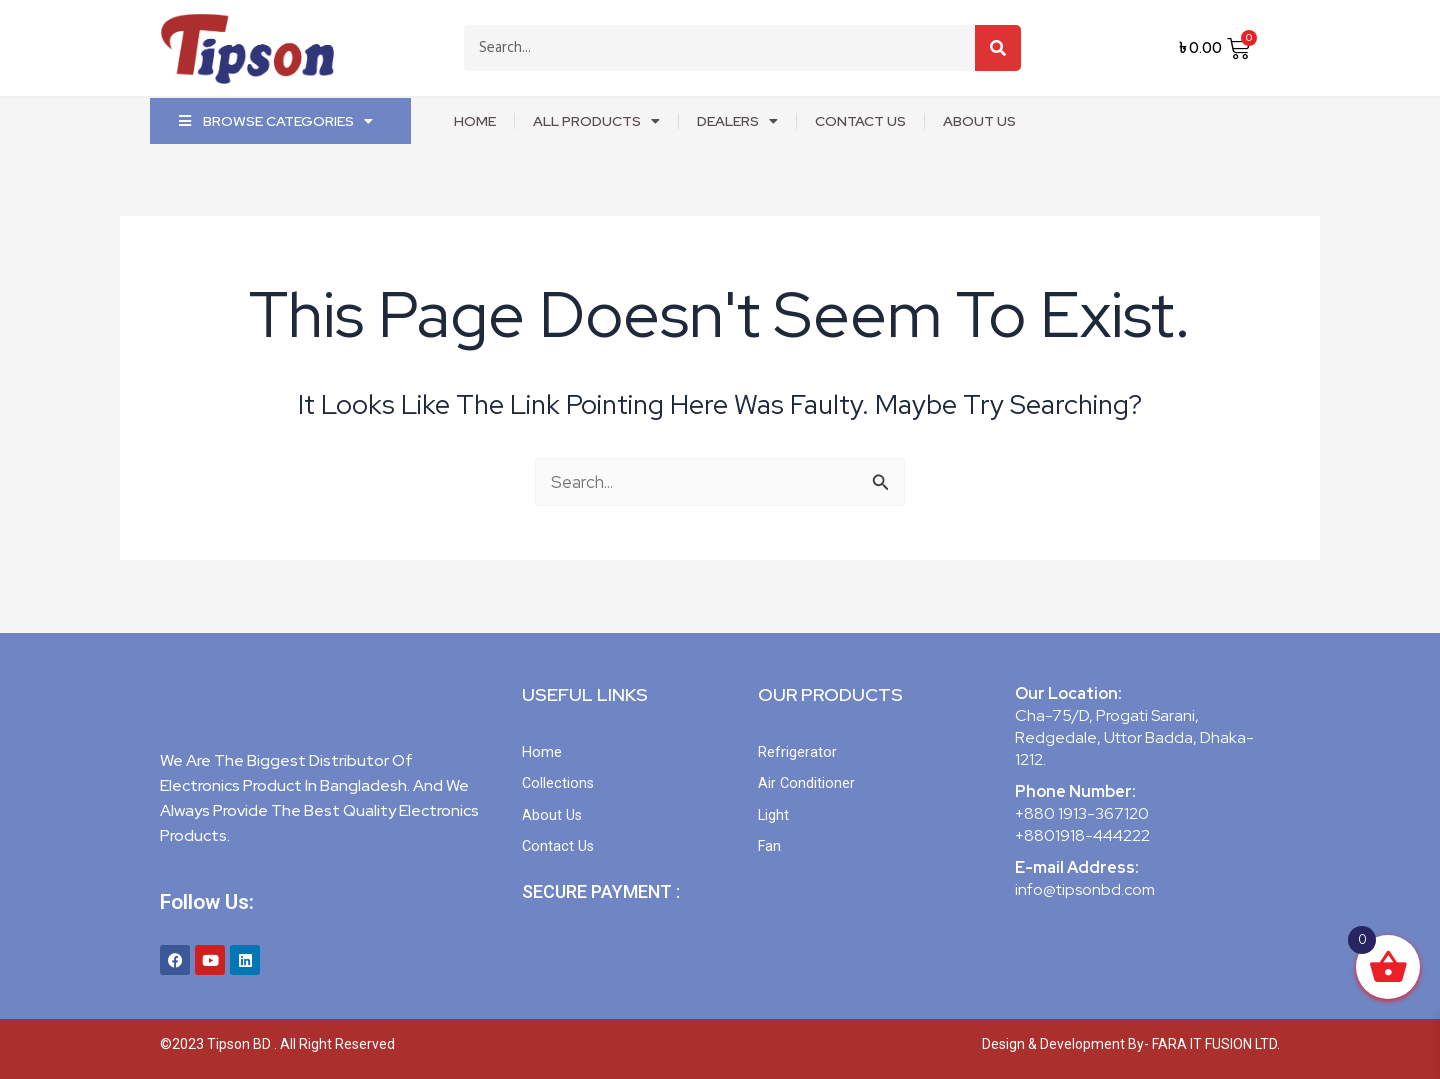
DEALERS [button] (737, 121)
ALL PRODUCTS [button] (596, 121)
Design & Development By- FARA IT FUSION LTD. (1131, 1044)
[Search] (998, 48)
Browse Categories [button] (276, 121)
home (475, 121)
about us (979, 121)
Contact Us (860, 121)
